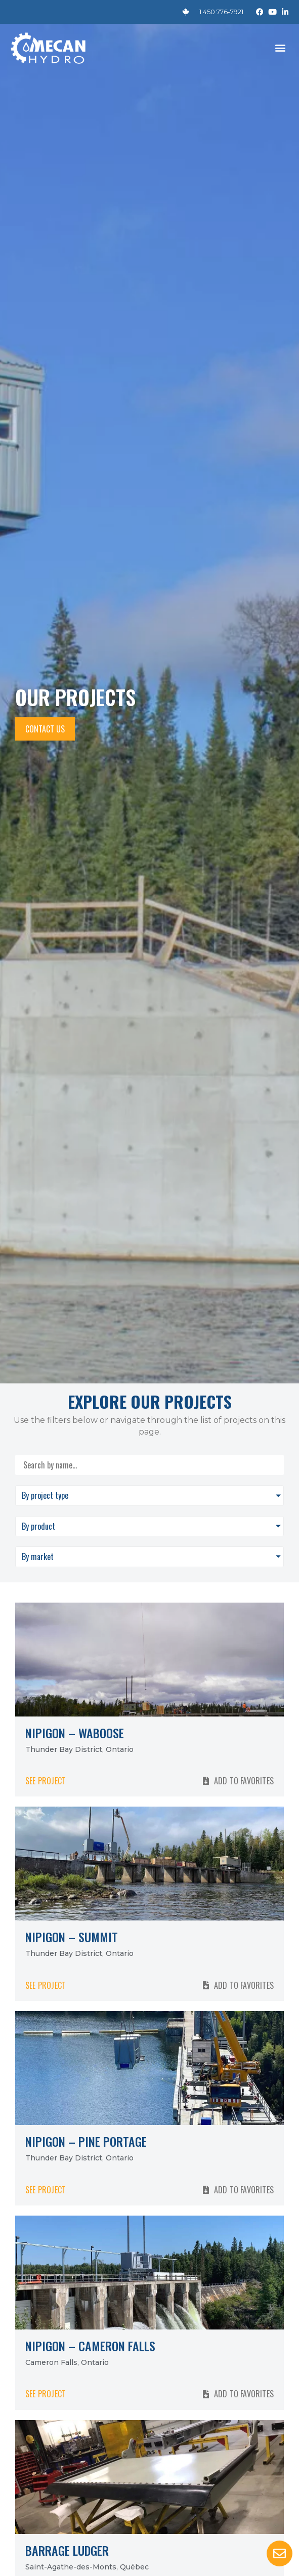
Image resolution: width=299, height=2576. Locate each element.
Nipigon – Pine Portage (86, 2141)
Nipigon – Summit (71, 1937)
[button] (280, 47)
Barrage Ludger (67, 2550)
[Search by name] (149, 1465)
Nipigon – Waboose (74, 1733)
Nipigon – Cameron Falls (90, 2346)
